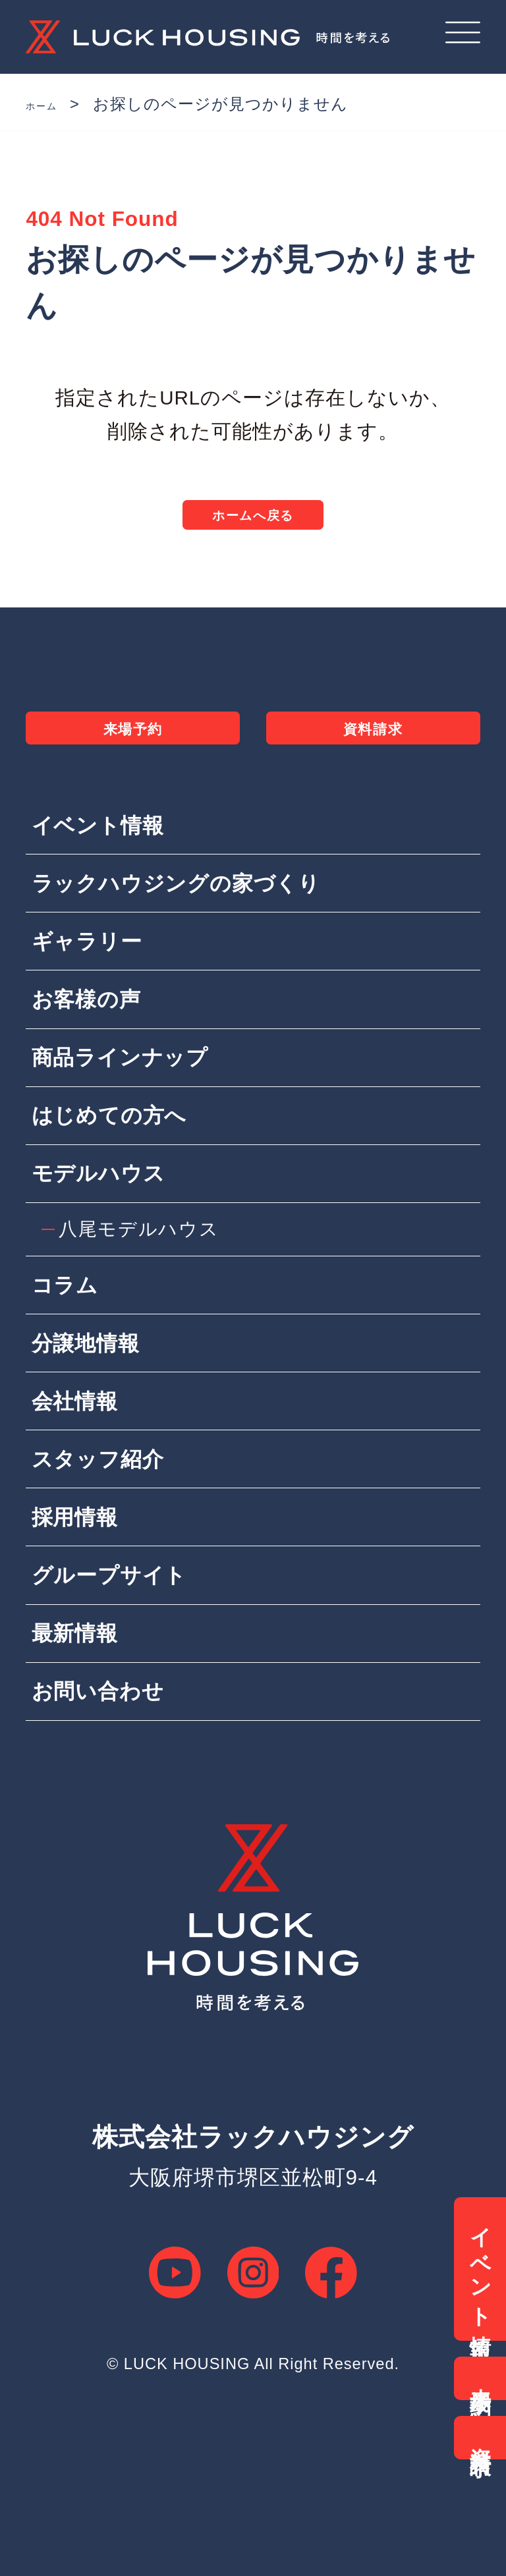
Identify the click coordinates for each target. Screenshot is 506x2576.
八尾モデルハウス (145, 1289)
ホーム (52, 104)
